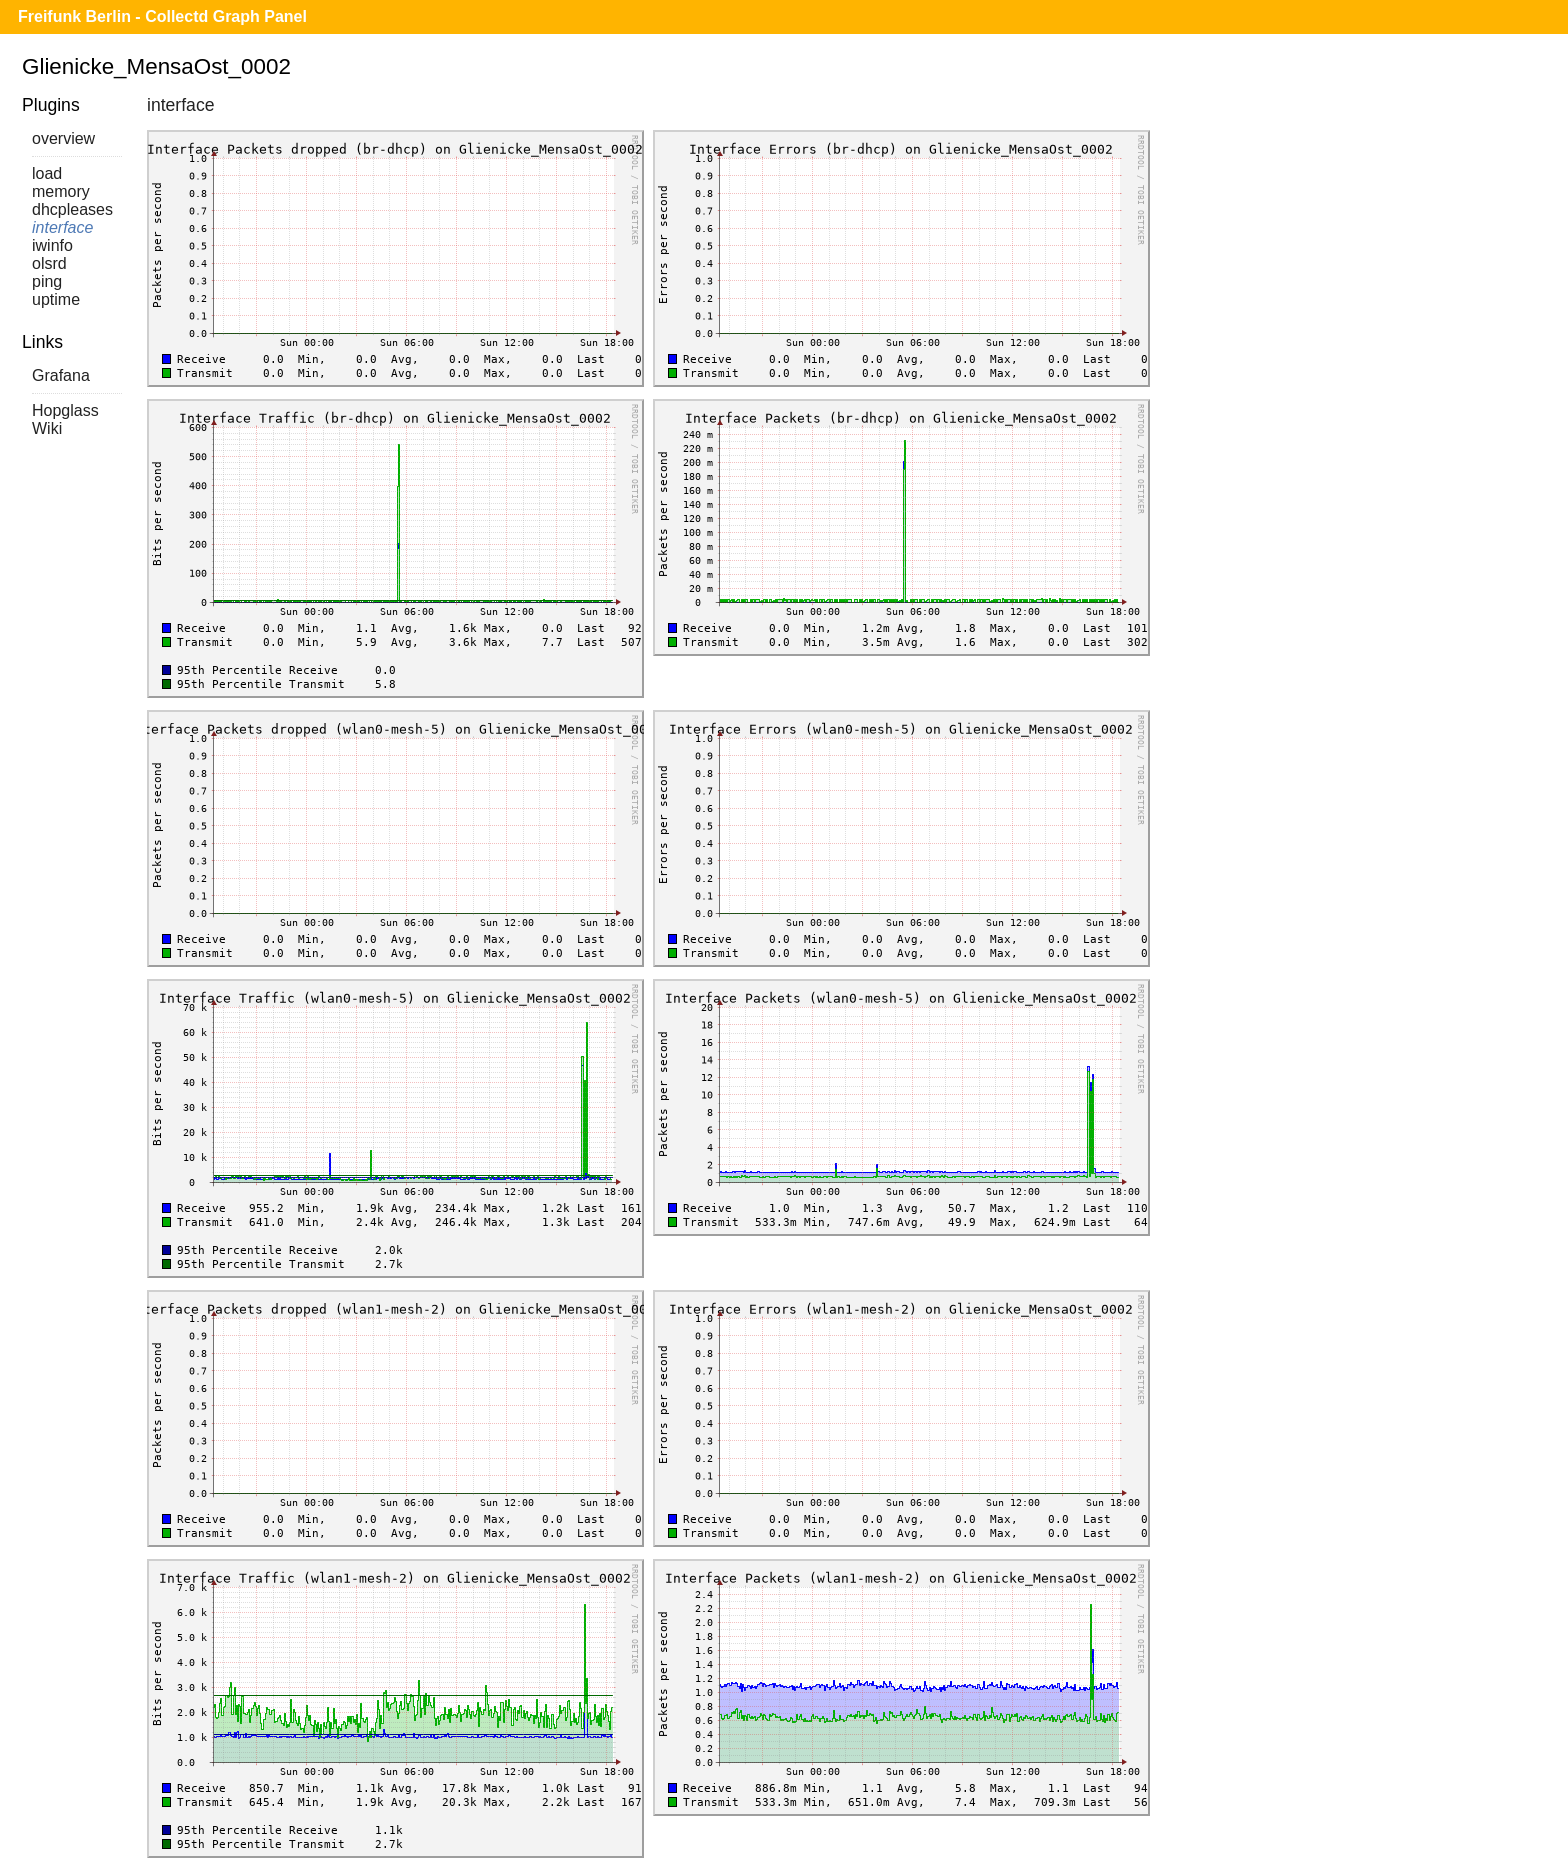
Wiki (47, 428)
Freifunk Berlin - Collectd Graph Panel (162, 16)
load (47, 173)
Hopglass (65, 410)
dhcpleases (72, 209)
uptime (56, 299)
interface (62, 227)
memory (61, 191)
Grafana (61, 375)
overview (63, 138)
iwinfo (52, 245)
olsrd (49, 263)
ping (47, 281)
